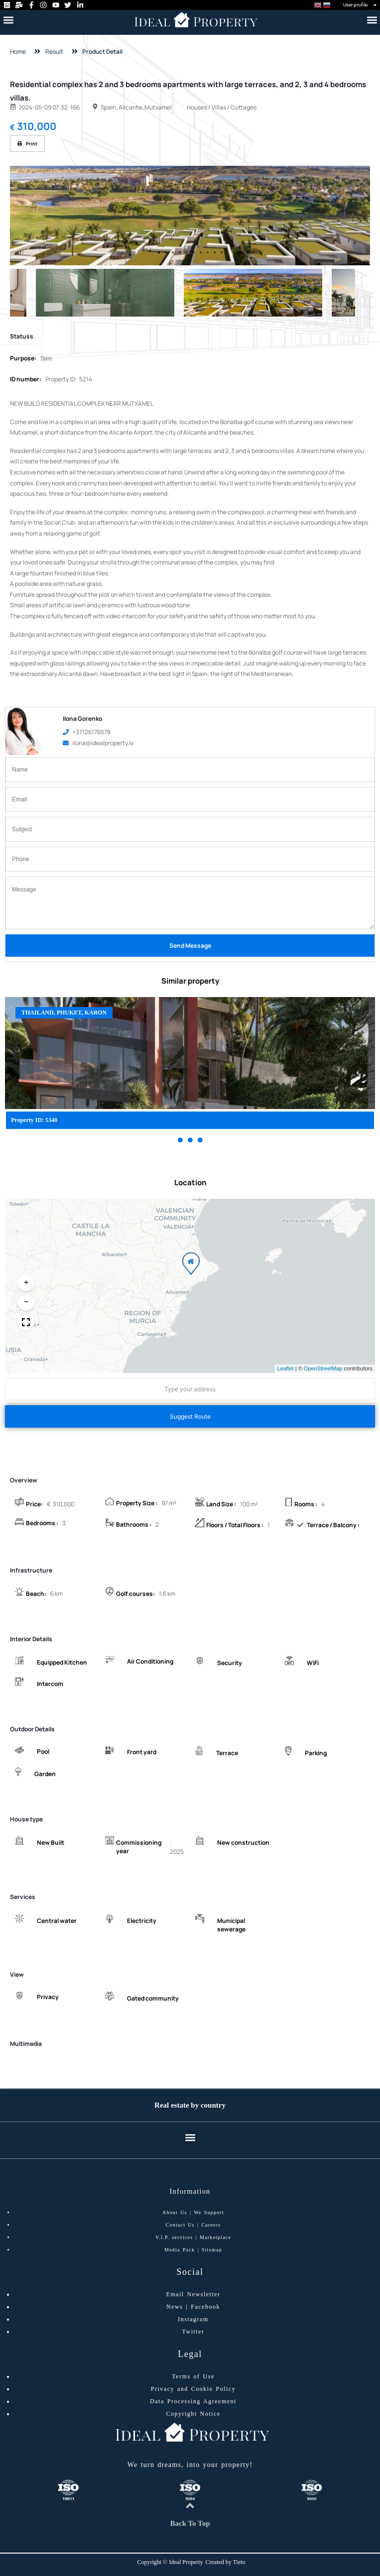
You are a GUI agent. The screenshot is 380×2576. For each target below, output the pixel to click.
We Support (209, 2212)
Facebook (205, 2306)
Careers (211, 2225)
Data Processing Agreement (193, 2401)
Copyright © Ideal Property (170, 2562)
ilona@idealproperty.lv (98, 743)
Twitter (193, 2331)
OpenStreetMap (323, 1368)
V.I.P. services (174, 2237)
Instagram (193, 2319)
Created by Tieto (226, 2562)
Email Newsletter (193, 2294)
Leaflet (285, 1368)
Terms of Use (193, 2376)
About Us (174, 2212)
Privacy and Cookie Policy (193, 2388)
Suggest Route (190, 1416)
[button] (8, 19)
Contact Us (180, 2225)
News (174, 2306)
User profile (360, 5)
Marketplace (215, 2237)
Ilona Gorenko (82, 718)
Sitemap (212, 2249)
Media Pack (179, 2249)
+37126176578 (87, 732)
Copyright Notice (193, 2413)
